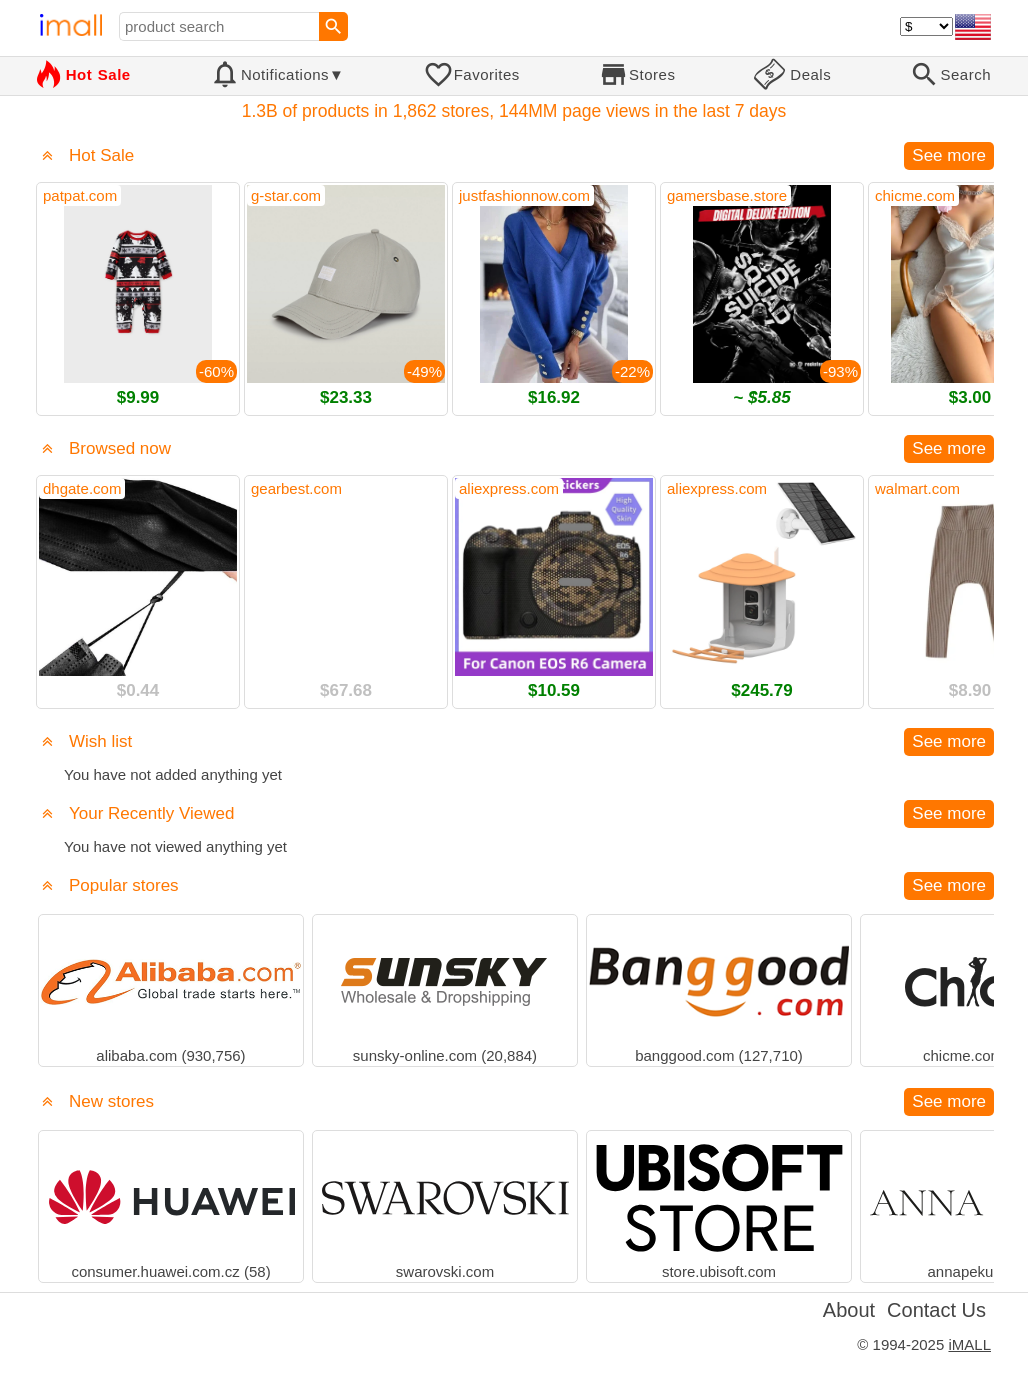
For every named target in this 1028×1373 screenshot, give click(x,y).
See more (949, 155)
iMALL (969, 1344)
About (849, 1310)
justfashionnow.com (524, 195)
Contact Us (936, 1310)
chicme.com (915, 195)
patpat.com (80, 195)
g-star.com (286, 195)
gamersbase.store (727, 195)
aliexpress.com (509, 488)
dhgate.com (82, 488)
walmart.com (917, 488)
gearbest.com (296, 488)
